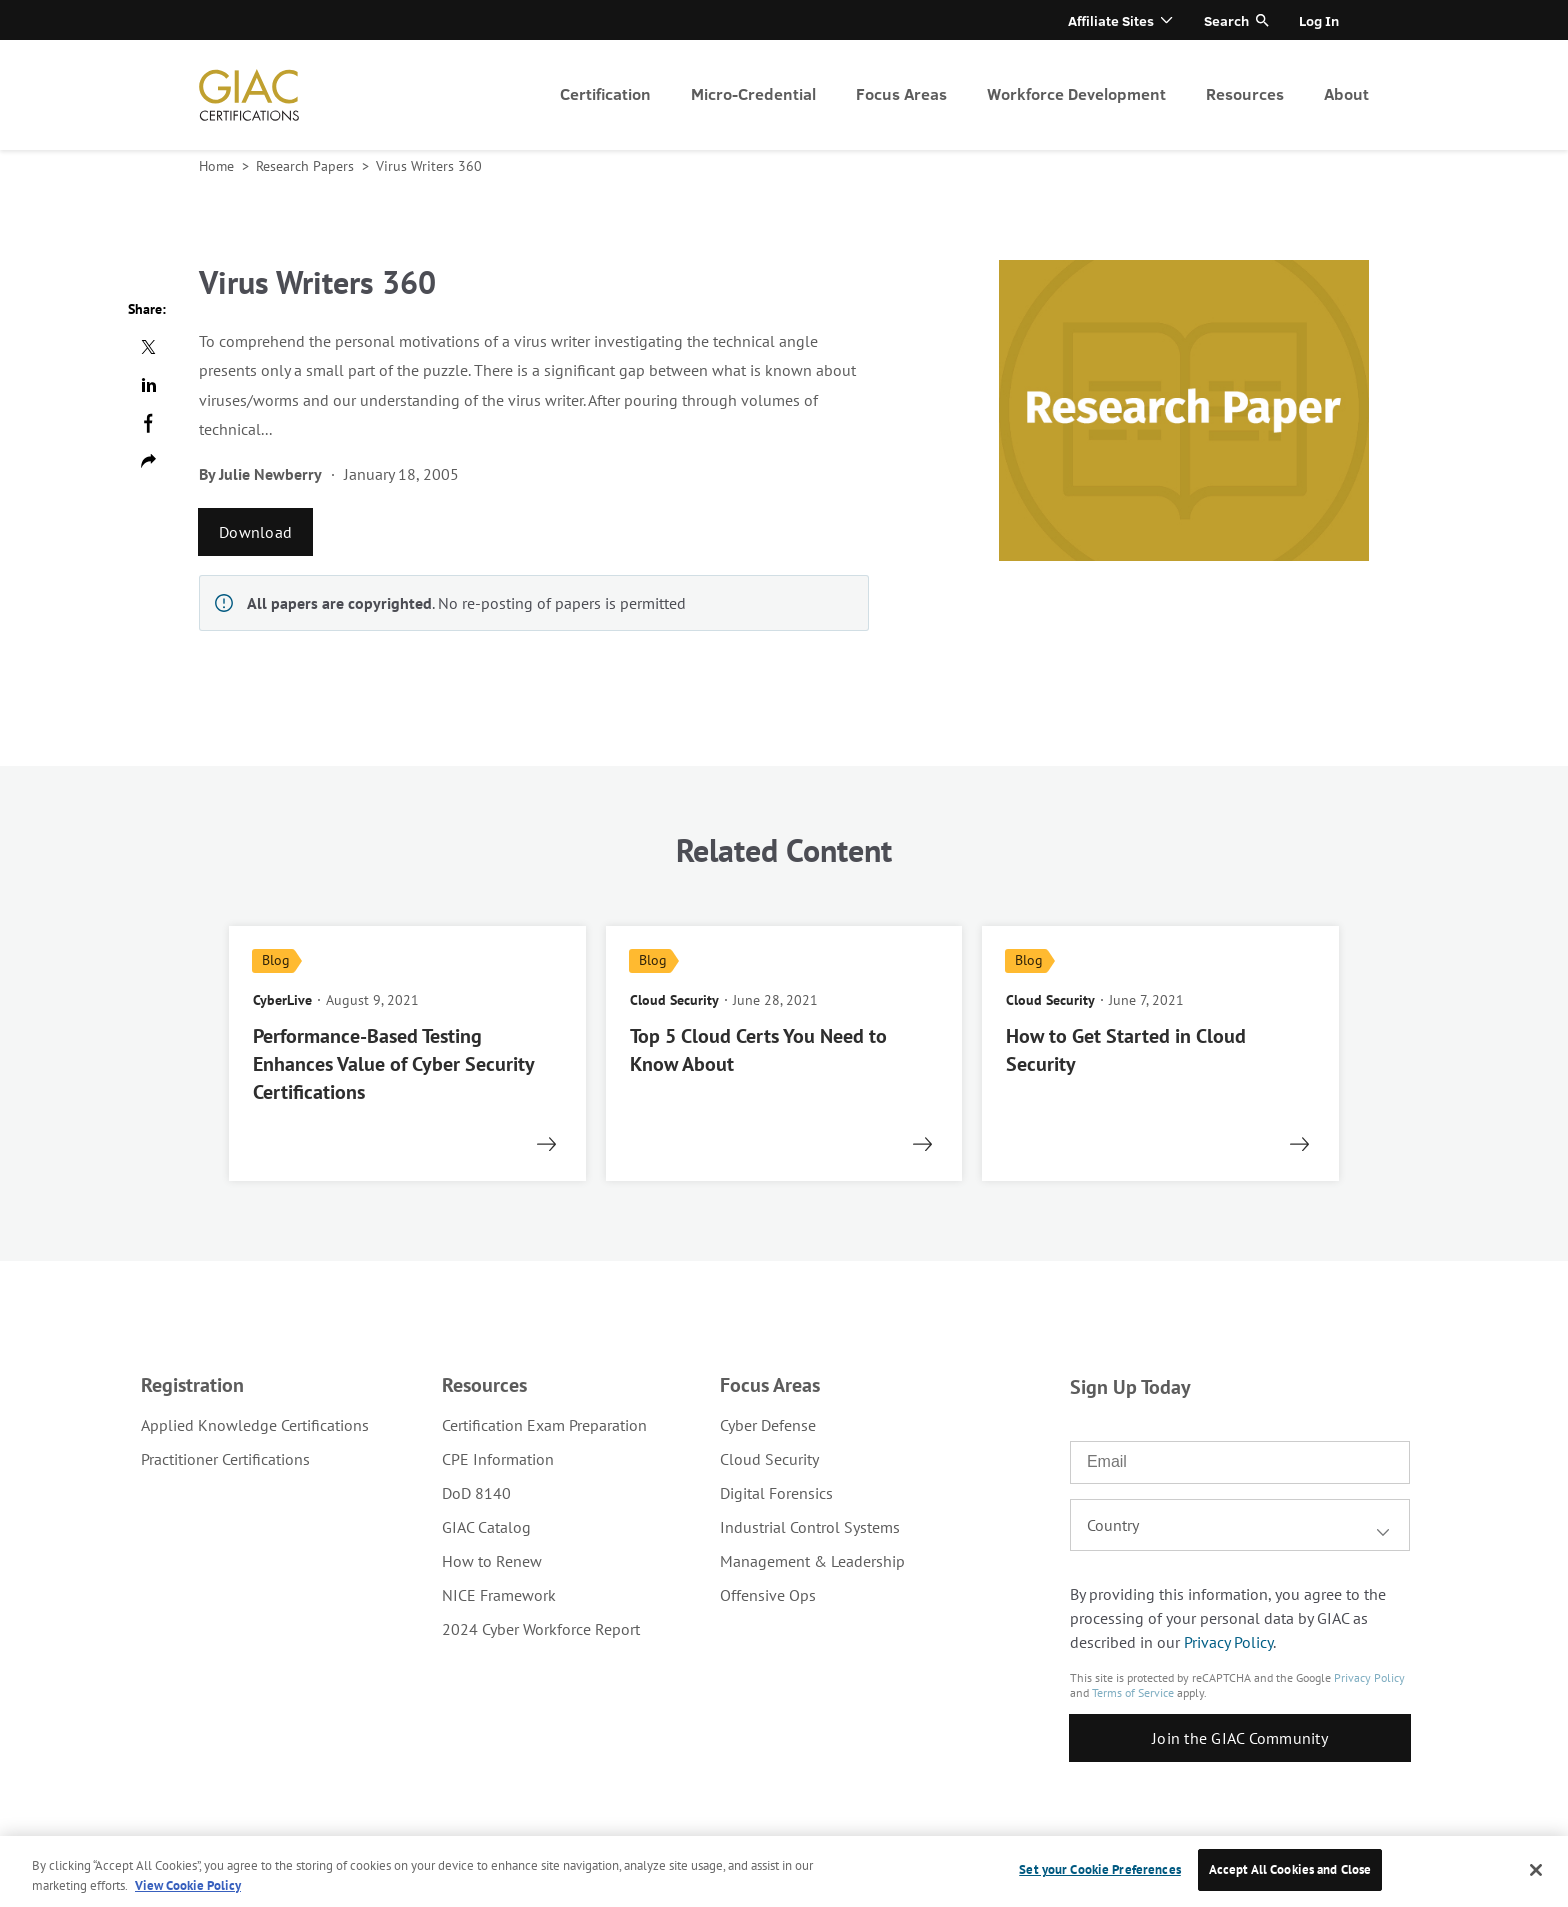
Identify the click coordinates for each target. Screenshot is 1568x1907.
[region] (784, 1871)
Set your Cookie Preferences (1100, 1869)
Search (1226, 20)
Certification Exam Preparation (544, 1425)
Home (218, 166)
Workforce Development (1076, 93)
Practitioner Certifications (225, 1459)
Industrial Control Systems (810, 1527)
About (1346, 93)
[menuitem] (605, 95)
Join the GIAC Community (1240, 1738)
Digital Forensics (776, 1493)
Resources (1245, 93)
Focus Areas (901, 93)
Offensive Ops (768, 1595)
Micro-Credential (753, 93)
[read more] (407, 1053)
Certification (605, 93)
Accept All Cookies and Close (1290, 1869)
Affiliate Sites (1111, 20)
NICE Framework (499, 1595)
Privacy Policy (1228, 1642)
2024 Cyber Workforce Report (541, 1629)
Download (255, 532)
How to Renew (492, 1561)
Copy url (148, 461)
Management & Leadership (812, 1561)
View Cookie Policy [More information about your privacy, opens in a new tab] (188, 1885)
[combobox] (1240, 1525)
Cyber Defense (768, 1425)
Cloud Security (769, 1459)
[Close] (1536, 1870)
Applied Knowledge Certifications (255, 1425)
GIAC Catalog (486, 1527)
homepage (249, 95)
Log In (1319, 20)
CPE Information (498, 1459)
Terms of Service (1133, 1692)
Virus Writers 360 (429, 166)
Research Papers (307, 166)
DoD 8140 (476, 1493)
